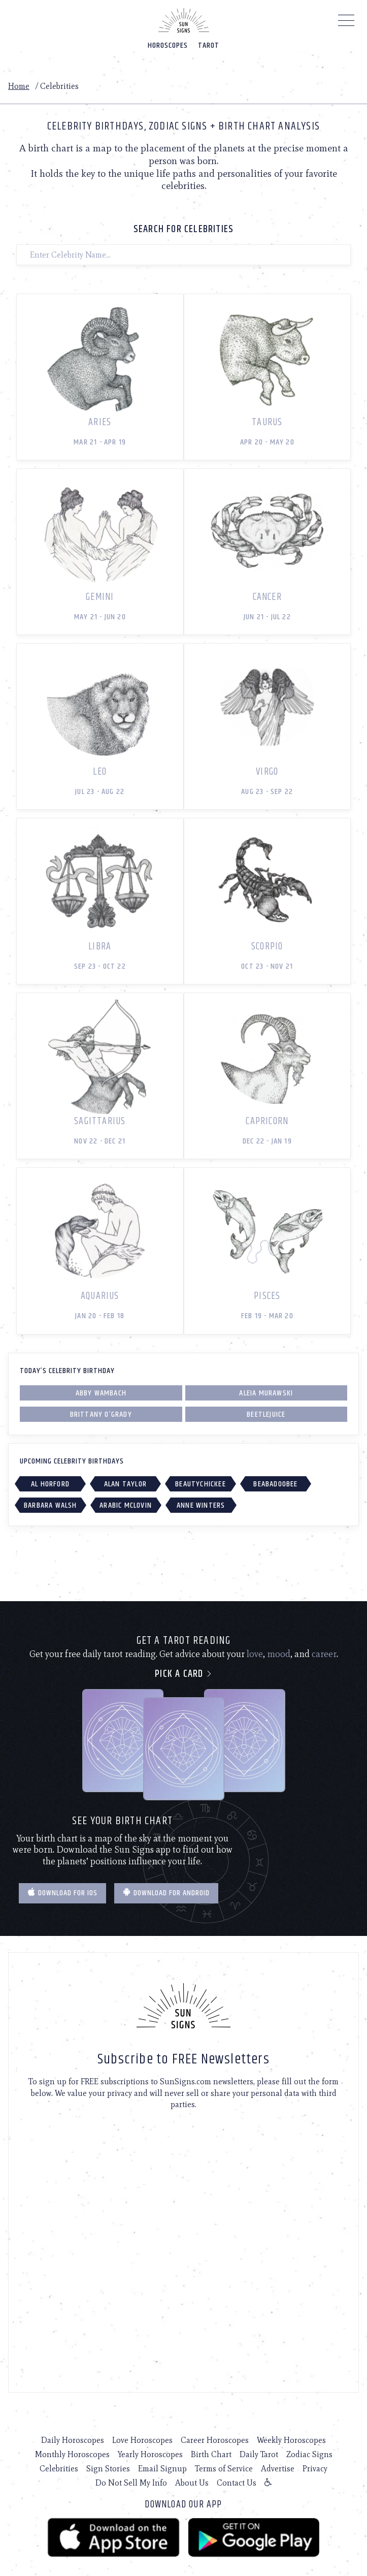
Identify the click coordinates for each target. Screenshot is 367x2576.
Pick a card (183, 1674)
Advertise (277, 2468)
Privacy (315, 2468)
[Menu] (346, 23)
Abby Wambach (101, 1393)
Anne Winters (201, 1505)
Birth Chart (211, 2454)
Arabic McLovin (125, 1505)
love (255, 1654)
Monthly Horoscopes (72, 2454)
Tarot (208, 45)
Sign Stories (108, 2468)
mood (278, 1654)
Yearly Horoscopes (150, 2454)
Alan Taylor (125, 1484)
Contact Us (236, 2483)
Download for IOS (62, 1893)
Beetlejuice (266, 1414)
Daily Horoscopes (72, 2440)
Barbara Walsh (50, 1505)
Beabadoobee (275, 1484)
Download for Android (166, 1893)
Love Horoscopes (142, 2440)
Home (18, 86)
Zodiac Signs (309, 2454)
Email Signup (162, 2468)
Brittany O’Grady (101, 1414)
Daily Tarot (259, 2454)
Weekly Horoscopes (291, 2440)
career (324, 1654)
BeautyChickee (200, 1484)
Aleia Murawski (266, 1393)
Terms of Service (224, 2468)
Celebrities (59, 2468)
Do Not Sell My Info (131, 2483)
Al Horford (50, 1484)
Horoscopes (168, 45)
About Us (192, 2483)
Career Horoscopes (215, 2440)
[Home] (183, 20)
